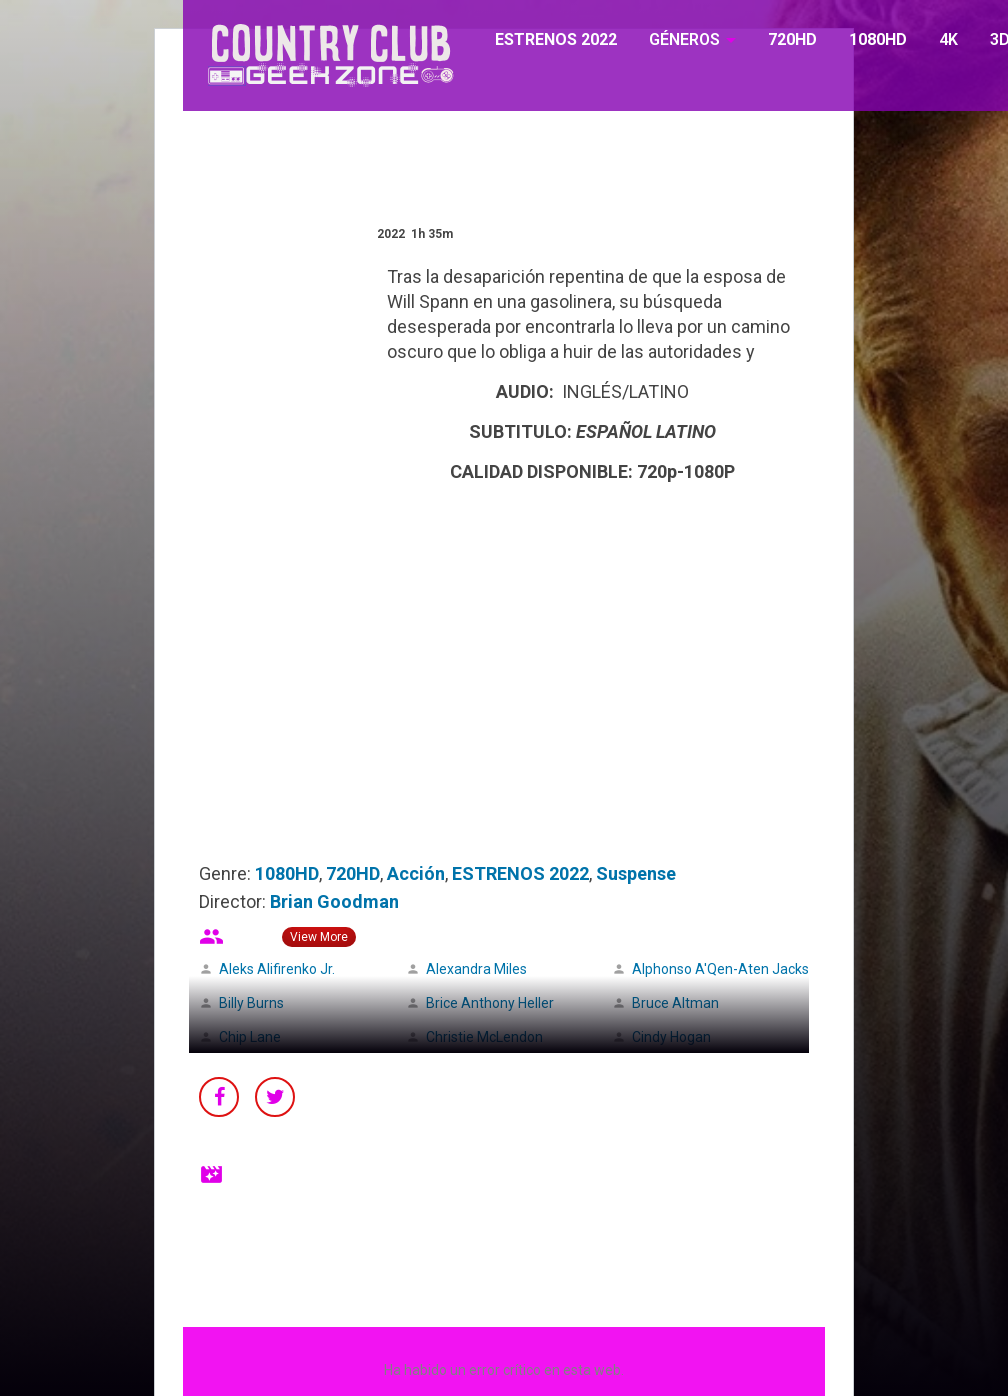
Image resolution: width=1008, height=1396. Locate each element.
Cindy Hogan (671, 1037)
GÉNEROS (684, 39)
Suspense (636, 873)
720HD (792, 39)
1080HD (878, 39)
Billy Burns (251, 1003)
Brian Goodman (334, 901)
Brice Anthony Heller (490, 1003)
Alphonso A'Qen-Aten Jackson (728, 969)
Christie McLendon (484, 1037)
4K (948, 39)
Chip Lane (250, 1037)
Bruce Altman (675, 1003)
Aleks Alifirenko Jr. (277, 969)
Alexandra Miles (476, 969)
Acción (416, 873)
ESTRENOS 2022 (556, 39)
